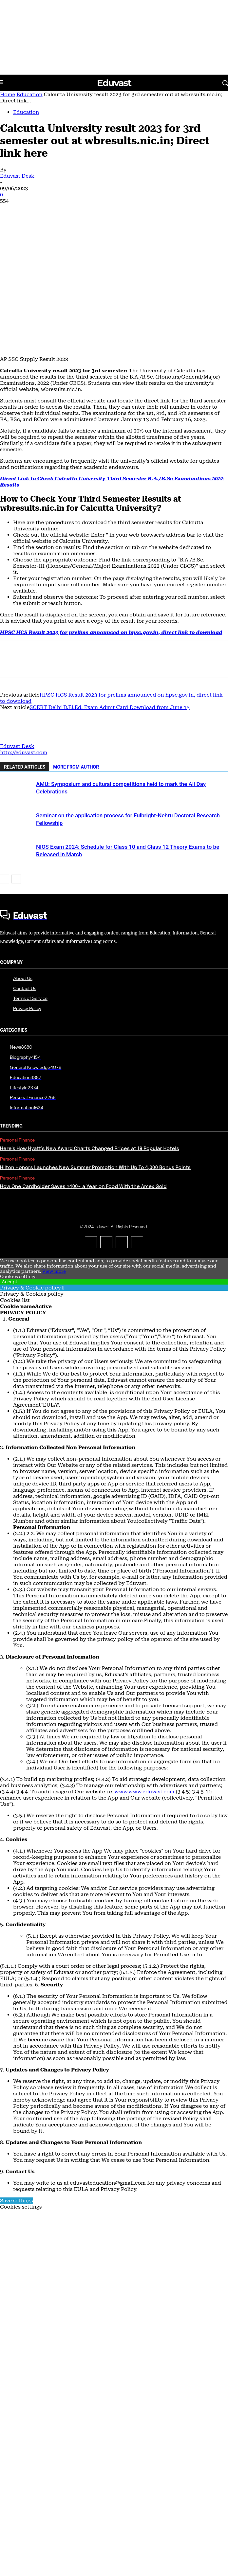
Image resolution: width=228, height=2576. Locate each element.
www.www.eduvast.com (145, 1791)
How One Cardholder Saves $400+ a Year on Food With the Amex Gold (83, 1186)
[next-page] (16, 879)
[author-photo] (15, 740)
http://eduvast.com (23, 752)
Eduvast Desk (17, 176)
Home (7, 94)
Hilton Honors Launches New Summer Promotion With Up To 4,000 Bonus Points (95, 1167)
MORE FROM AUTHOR (76, 767)
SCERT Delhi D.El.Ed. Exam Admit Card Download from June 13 (109, 707)
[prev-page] (4, 879)
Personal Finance (17, 1140)
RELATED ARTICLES (24, 767)
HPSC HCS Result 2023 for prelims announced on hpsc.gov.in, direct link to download (111, 632)
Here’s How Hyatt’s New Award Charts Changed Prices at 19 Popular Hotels (89, 1148)
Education (29, 94)
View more (54, 1271)
